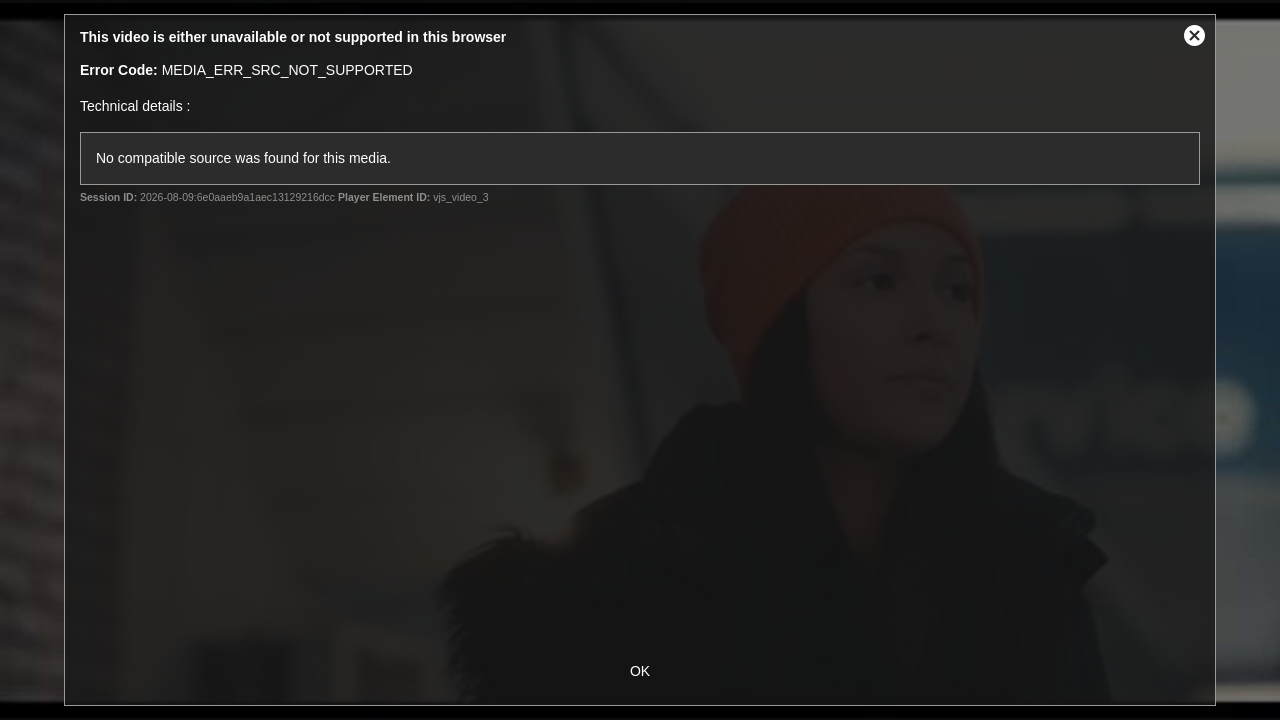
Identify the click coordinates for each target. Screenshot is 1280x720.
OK (640, 671)
